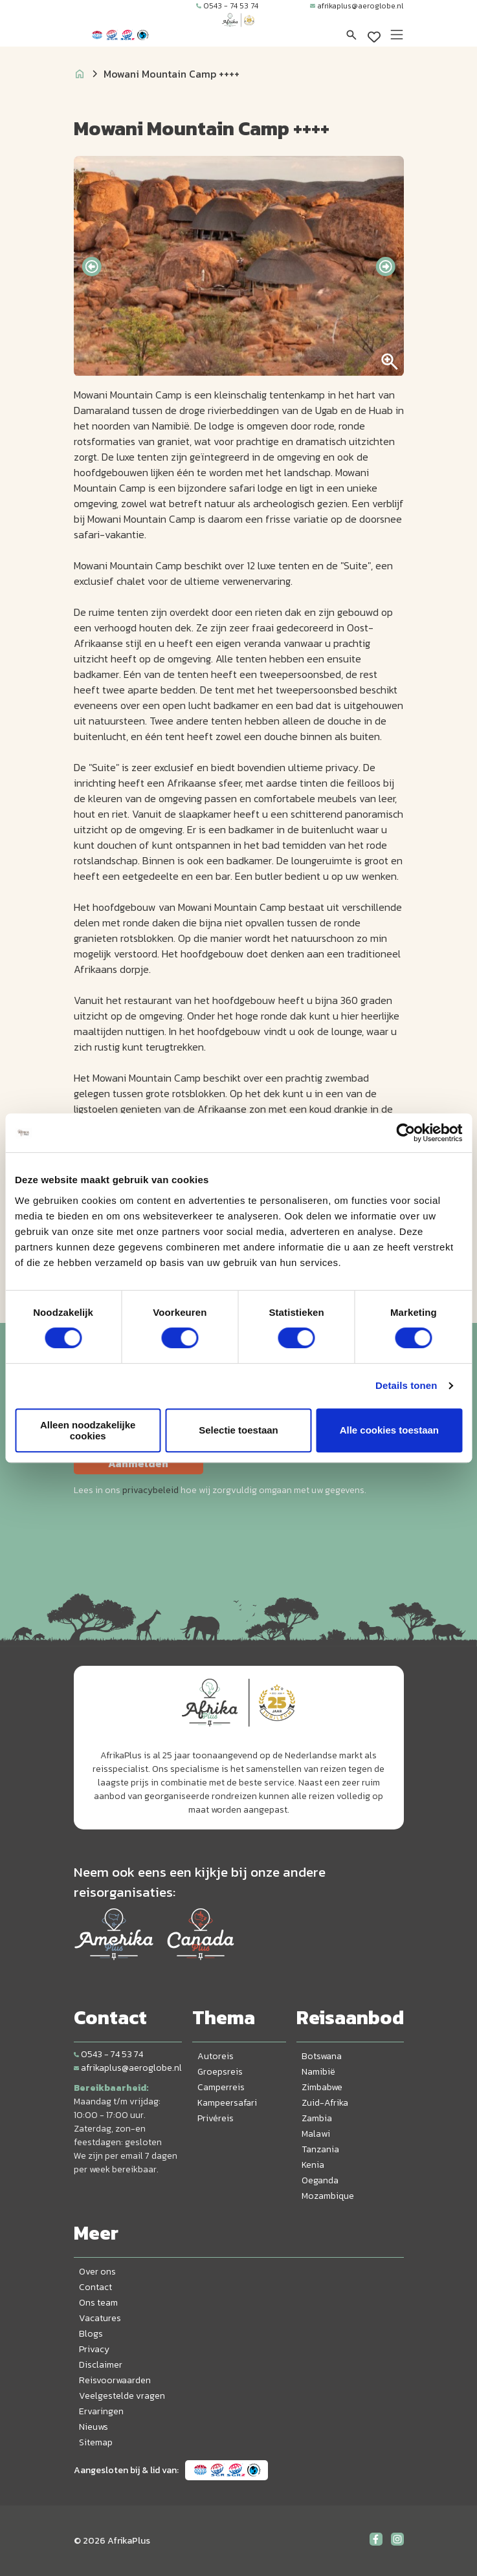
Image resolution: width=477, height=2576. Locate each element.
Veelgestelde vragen (122, 2396)
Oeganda (320, 2180)
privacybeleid (150, 1490)
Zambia (317, 2118)
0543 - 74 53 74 (227, 6)
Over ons (97, 2271)
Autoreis (215, 2056)
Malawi (316, 2134)
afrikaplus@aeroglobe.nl (356, 6)
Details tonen (406, 1385)
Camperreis (221, 2087)
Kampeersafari (227, 2103)
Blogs (91, 2334)
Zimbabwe (322, 2087)
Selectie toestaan (238, 1429)
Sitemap (96, 2442)
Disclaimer (100, 2365)
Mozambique (328, 2196)
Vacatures (100, 2318)
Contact (95, 2287)
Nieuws (93, 2427)
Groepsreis (220, 2072)
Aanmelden (138, 1463)
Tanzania (320, 2149)
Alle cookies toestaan (389, 1429)
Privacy (94, 2349)
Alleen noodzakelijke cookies (88, 1430)
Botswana (322, 2056)
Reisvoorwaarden (115, 2380)
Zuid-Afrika (325, 2103)
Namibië (318, 2072)
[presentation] (91, 266)
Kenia (313, 2165)
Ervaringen (101, 2411)
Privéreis (215, 2118)
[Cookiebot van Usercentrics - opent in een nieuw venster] (405, 1132)
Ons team (98, 2302)
